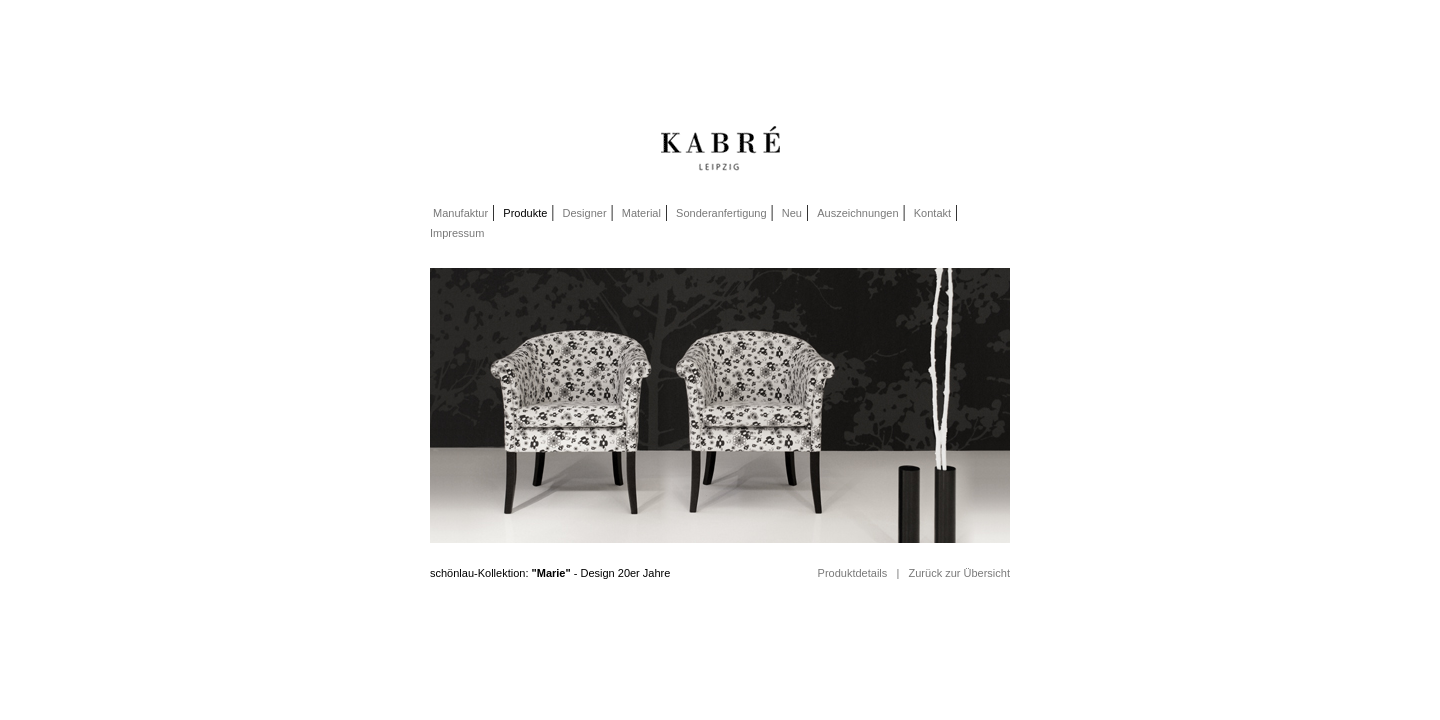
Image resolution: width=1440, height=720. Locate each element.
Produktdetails (853, 573)
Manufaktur (459, 213)
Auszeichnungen (857, 213)
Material (641, 213)
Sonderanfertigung (721, 213)
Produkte (525, 213)
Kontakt (932, 213)
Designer (585, 213)
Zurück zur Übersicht (959, 573)
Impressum (457, 233)
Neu (792, 213)
